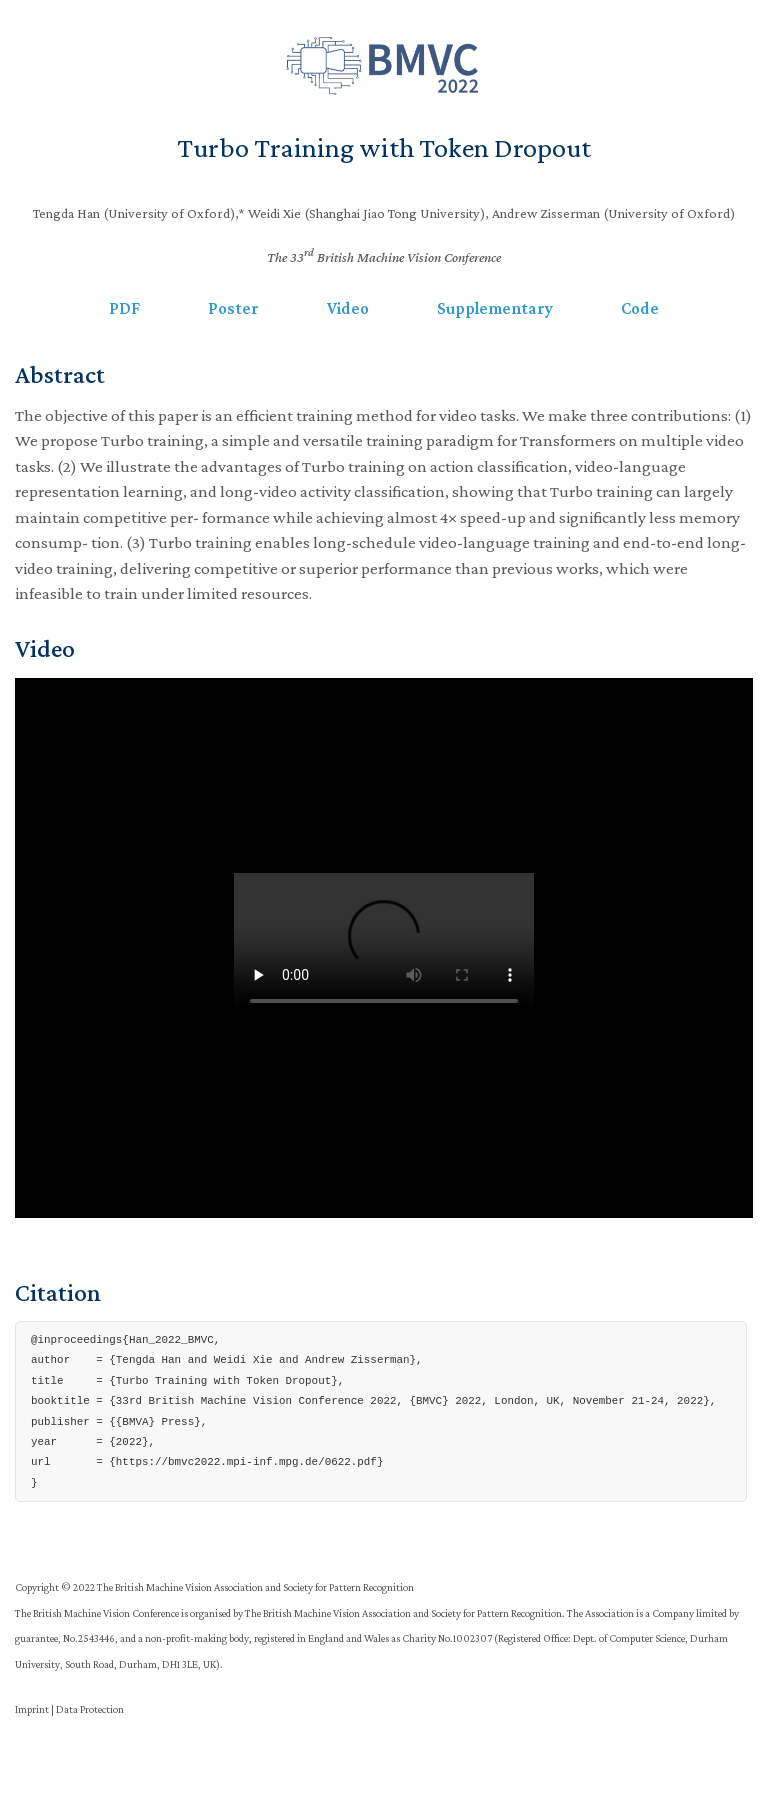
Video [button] (348, 308)
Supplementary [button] (495, 308)
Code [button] (640, 308)
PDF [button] (124, 308)
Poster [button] (233, 308)
